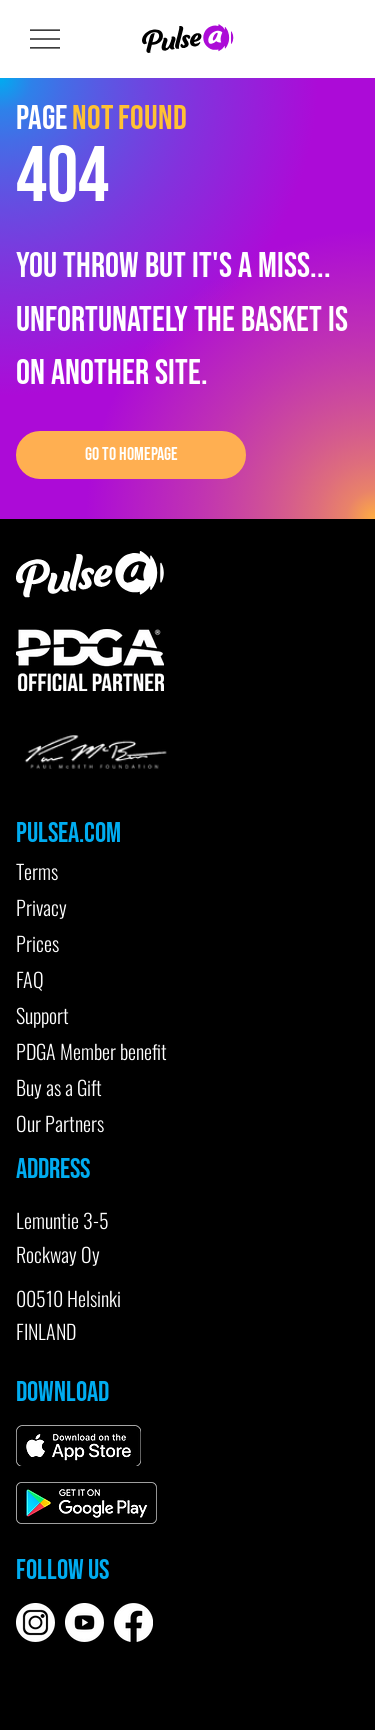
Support (42, 1015)
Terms (37, 871)
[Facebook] (133, 1622)
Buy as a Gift (59, 1087)
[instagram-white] (35, 1622)
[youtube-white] (84, 1622)
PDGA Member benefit (91, 1051)
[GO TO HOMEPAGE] (131, 455)
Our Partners (60, 1123)
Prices (37, 943)
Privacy (41, 907)
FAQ (30, 979)
